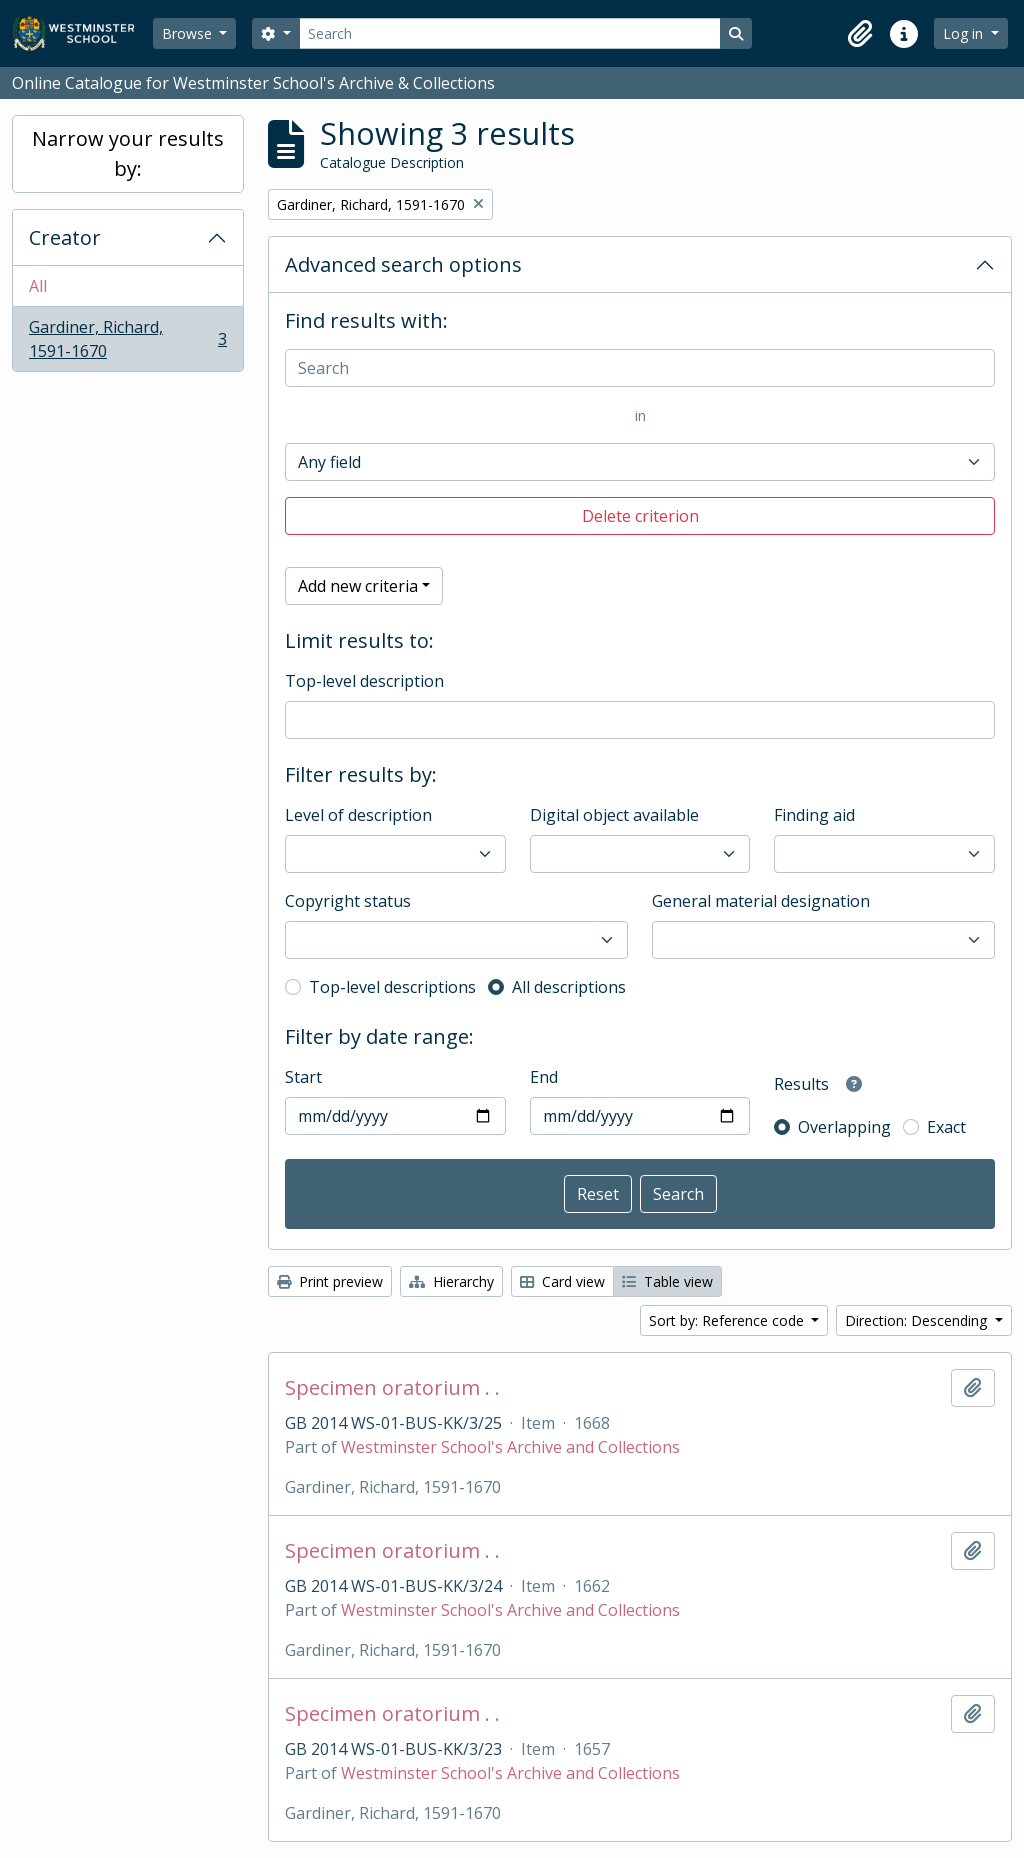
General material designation (761, 901)
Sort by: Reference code (728, 1320)
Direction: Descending (918, 1320)
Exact (946, 1127)
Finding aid (814, 815)
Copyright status (348, 901)
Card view (562, 1281)
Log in (965, 33)
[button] (860, 34)
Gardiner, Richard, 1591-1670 (127, 339)
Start (303, 1077)
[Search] (510, 33)
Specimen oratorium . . (392, 1388)
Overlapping (844, 1127)
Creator (65, 237)
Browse (189, 33)
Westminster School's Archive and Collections (510, 1447)
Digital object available (614, 815)
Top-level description (364, 681)
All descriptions (569, 987)
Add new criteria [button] (358, 586)
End (544, 1077)
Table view (667, 1281)
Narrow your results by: (128, 153)
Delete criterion (640, 516)
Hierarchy (451, 1281)
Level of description (358, 815)
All (38, 286)
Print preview (330, 1281)
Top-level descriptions (392, 987)
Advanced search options (403, 264)
